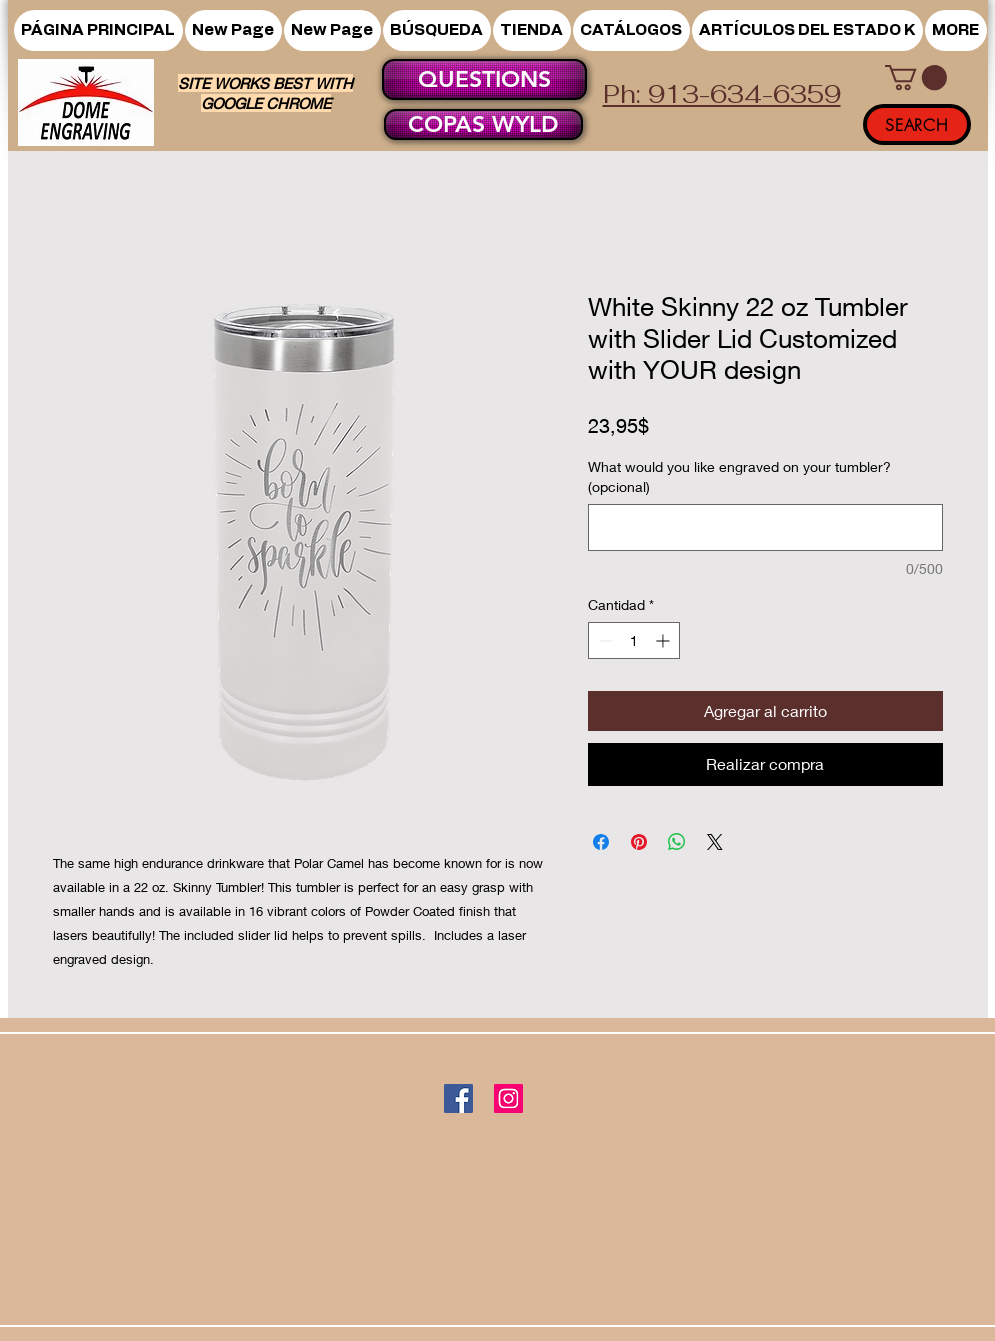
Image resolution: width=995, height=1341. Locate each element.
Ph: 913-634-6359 (722, 94)
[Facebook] (458, 1098)
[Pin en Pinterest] (639, 842)
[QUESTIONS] (484, 79)
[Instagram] (508, 1098)
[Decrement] (603, 640)
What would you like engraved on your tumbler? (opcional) (739, 476)
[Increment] (664, 640)
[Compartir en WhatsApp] (677, 842)
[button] (532, 30)
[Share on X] (715, 842)
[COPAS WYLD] (483, 124)
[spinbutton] (634, 640)
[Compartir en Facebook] (601, 842)
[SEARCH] (917, 124)
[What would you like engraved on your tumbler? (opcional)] (765, 527)
